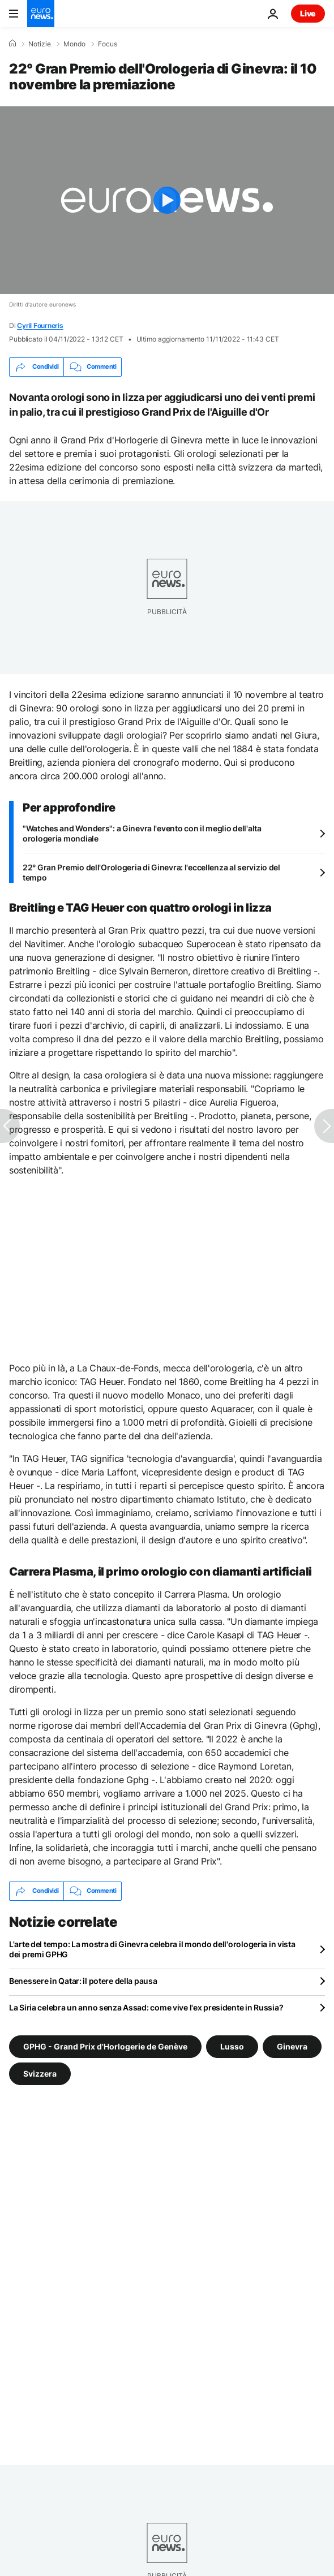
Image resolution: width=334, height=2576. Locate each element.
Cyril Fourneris (40, 325)
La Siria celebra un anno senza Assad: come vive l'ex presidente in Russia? (146, 2007)
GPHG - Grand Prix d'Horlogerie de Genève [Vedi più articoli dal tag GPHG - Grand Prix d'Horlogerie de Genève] (105, 2046)
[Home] (12, 44)
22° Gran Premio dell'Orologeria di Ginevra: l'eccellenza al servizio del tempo (151, 872)
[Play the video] (167, 200)
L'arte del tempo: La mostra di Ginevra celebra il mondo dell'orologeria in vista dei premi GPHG (152, 1949)
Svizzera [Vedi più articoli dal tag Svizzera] (40, 2073)
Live (308, 13)
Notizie (39, 44)
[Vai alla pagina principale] (40, 13)
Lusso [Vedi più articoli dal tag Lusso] (232, 2046)
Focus (107, 44)
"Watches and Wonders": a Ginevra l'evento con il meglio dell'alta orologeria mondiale (142, 833)
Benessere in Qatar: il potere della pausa (83, 1981)
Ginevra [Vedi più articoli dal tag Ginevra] (292, 2046)
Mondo (74, 44)
